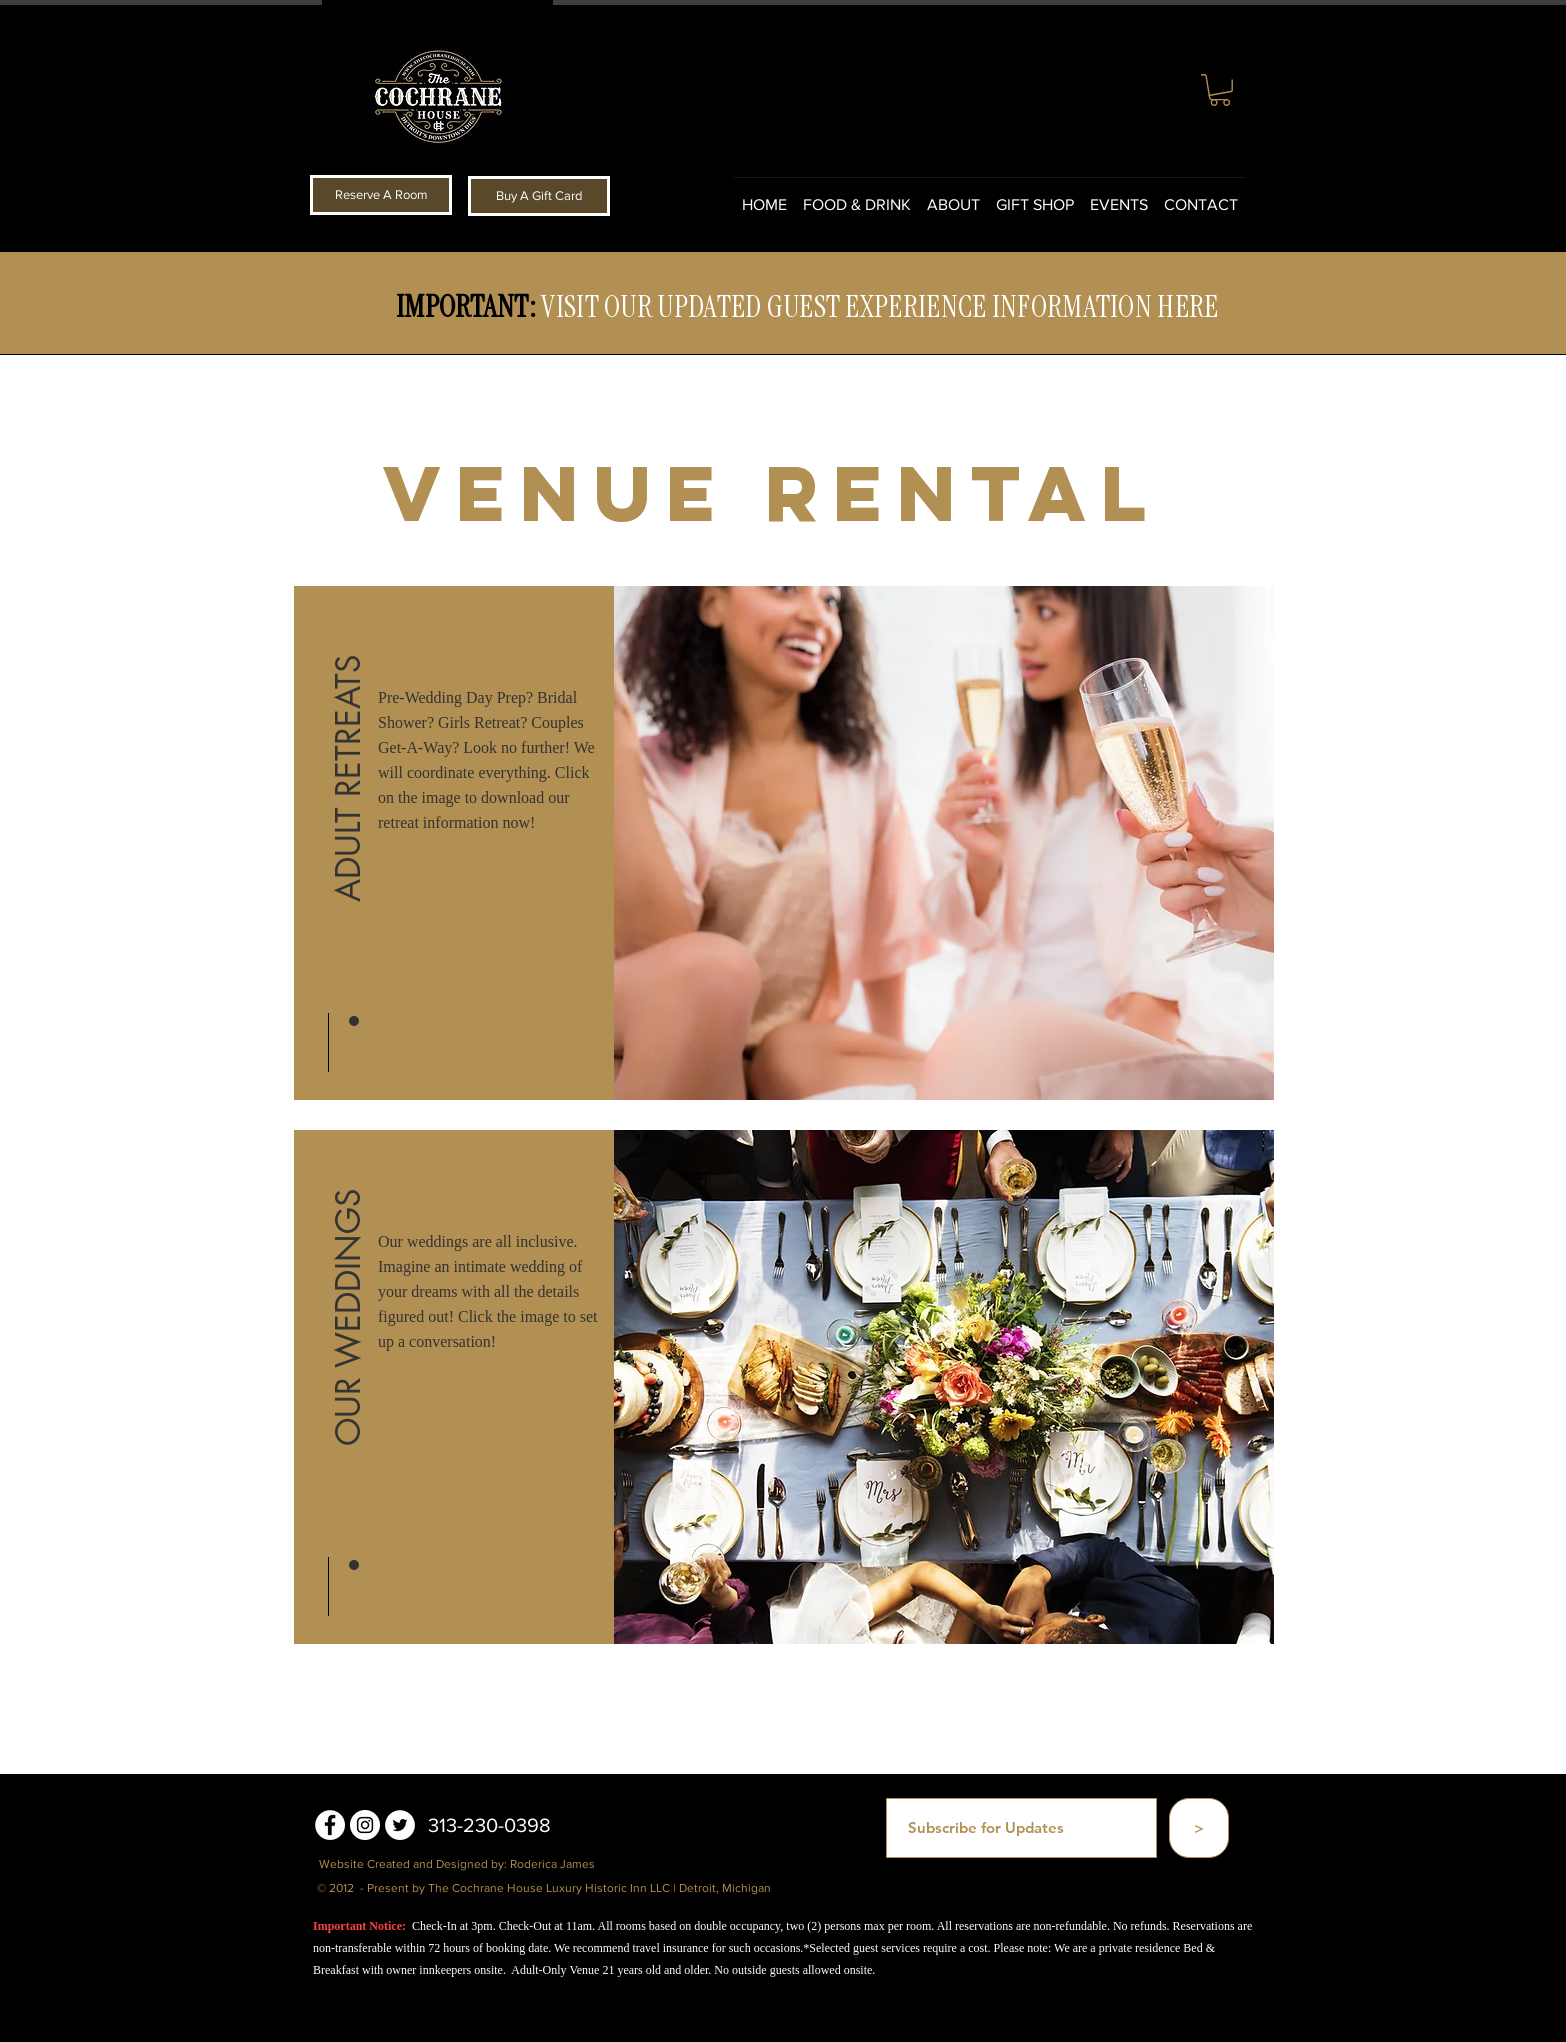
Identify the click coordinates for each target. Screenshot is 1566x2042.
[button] (1220, 90)
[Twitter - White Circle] (400, 1825)
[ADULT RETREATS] (349, 773)
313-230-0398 (489, 1825)
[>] (1199, 1828)
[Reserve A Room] (381, 195)
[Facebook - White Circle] (330, 1825)
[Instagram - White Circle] (365, 1825)
